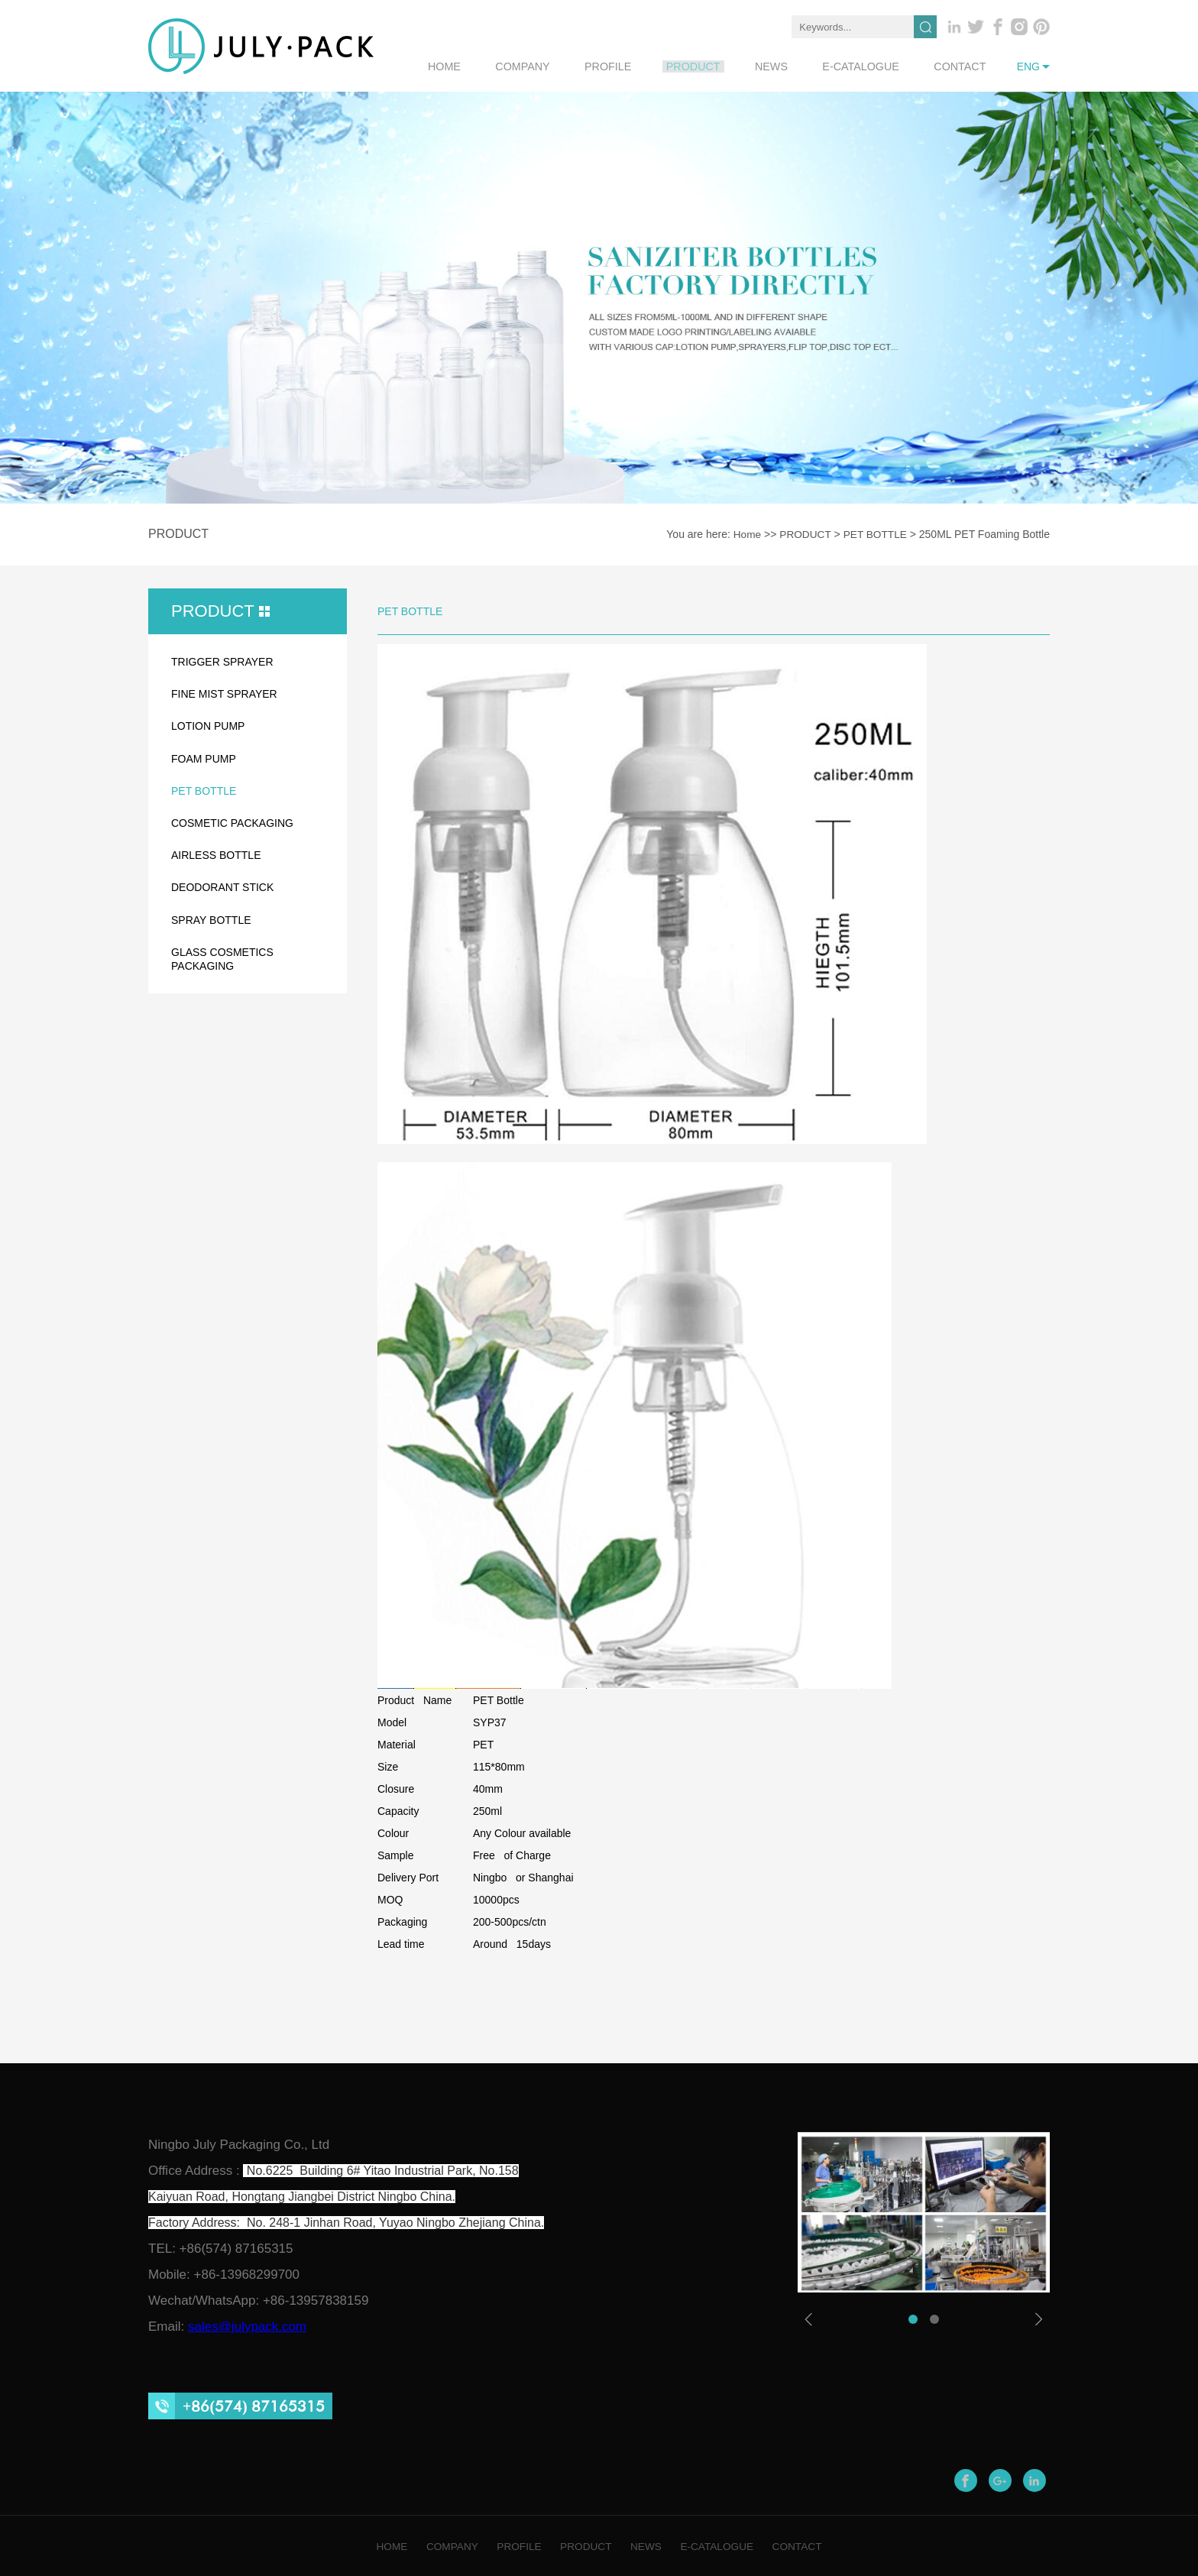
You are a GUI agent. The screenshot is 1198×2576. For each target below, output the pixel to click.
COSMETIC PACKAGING (232, 822)
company (573, 66)
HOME (375, 2545)
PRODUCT (802, 534)
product (725, 66)
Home (744, 534)
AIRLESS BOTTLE (216, 854)
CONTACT (813, 2545)
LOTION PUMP (207, 725)
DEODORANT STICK (222, 886)
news (795, 66)
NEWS (651, 2545)
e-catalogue (874, 66)
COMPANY (441, 2545)
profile (649, 66)
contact (964, 66)
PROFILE (513, 2545)
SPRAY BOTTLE (211, 919)
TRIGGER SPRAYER (222, 661)
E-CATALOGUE (727, 2545)
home (503, 66)
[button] (913, 2318)
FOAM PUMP (203, 758)
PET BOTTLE (874, 534)
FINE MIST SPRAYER (224, 693)
